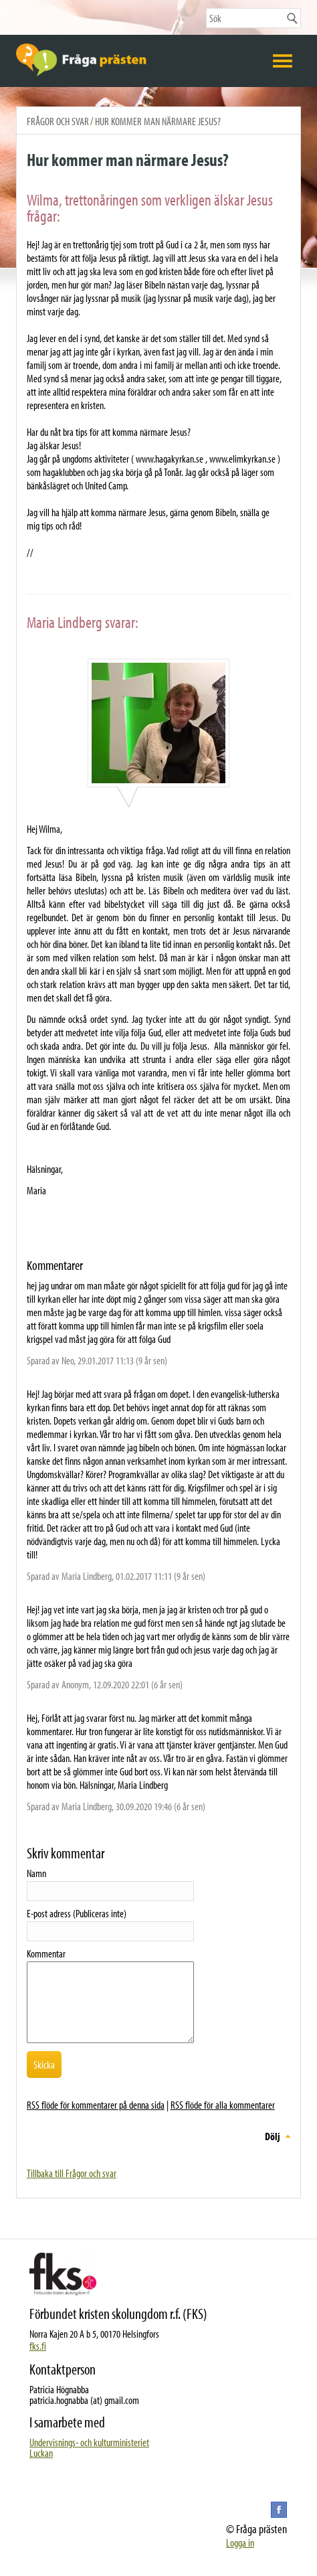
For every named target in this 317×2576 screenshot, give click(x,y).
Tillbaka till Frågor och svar (71, 2173)
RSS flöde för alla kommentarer (223, 2104)
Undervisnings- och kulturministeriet (89, 2442)
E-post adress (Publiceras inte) (76, 1913)
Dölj (272, 2136)
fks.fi (37, 2345)
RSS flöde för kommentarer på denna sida (96, 2104)
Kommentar (46, 1953)
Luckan (41, 2453)
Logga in (240, 2542)
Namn (36, 1873)
